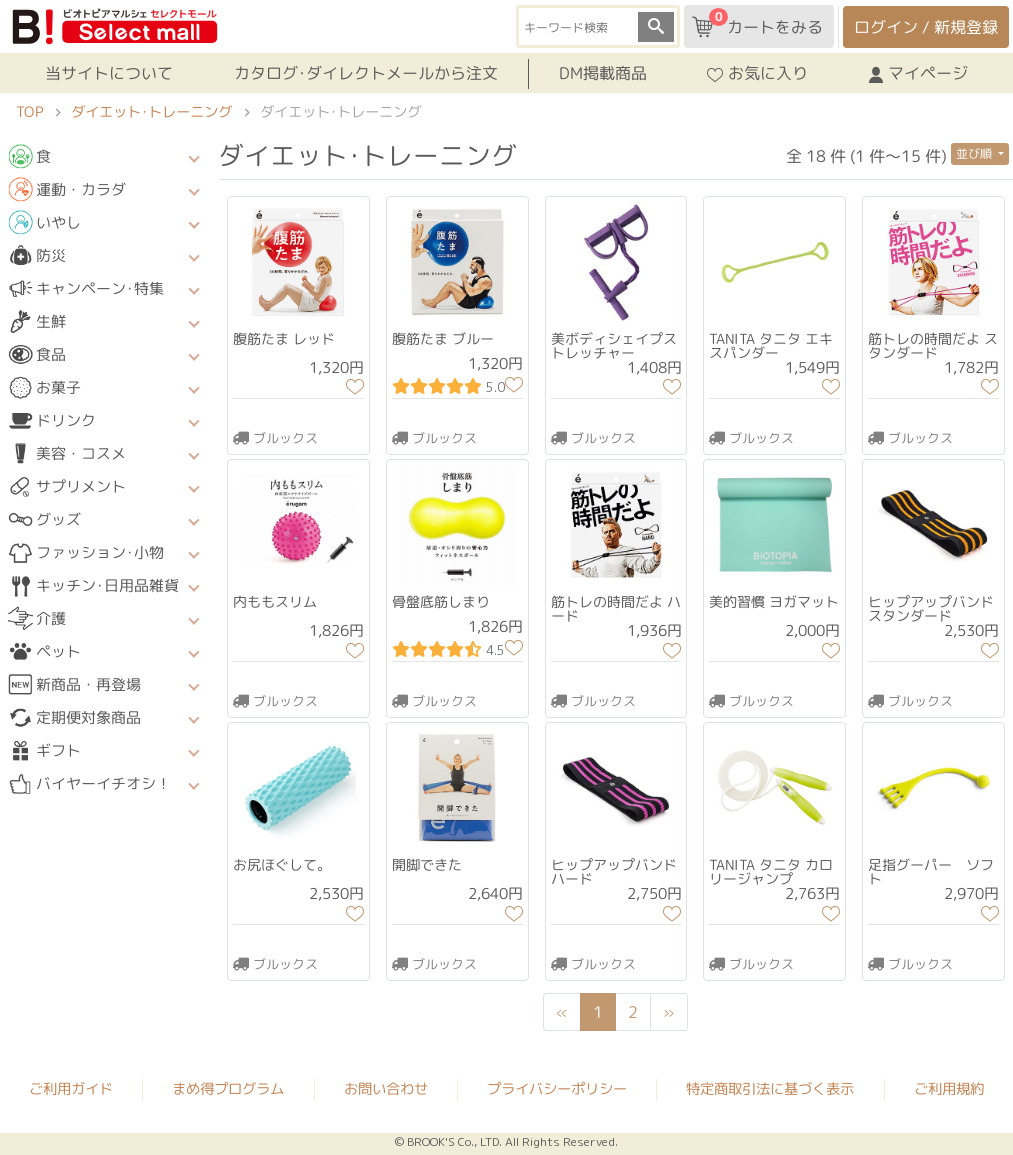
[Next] (670, 1012)
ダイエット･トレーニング (151, 112)
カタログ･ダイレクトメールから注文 (366, 73)
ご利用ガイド (71, 1089)
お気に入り (757, 73)
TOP (29, 112)
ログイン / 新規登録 (926, 27)
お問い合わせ (386, 1089)
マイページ (918, 73)
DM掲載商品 (603, 73)
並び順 (975, 153)
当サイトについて (109, 73)
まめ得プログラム (228, 1089)
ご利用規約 (949, 1089)
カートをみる (757, 23)
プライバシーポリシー (557, 1089)
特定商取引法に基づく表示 (770, 1089)
